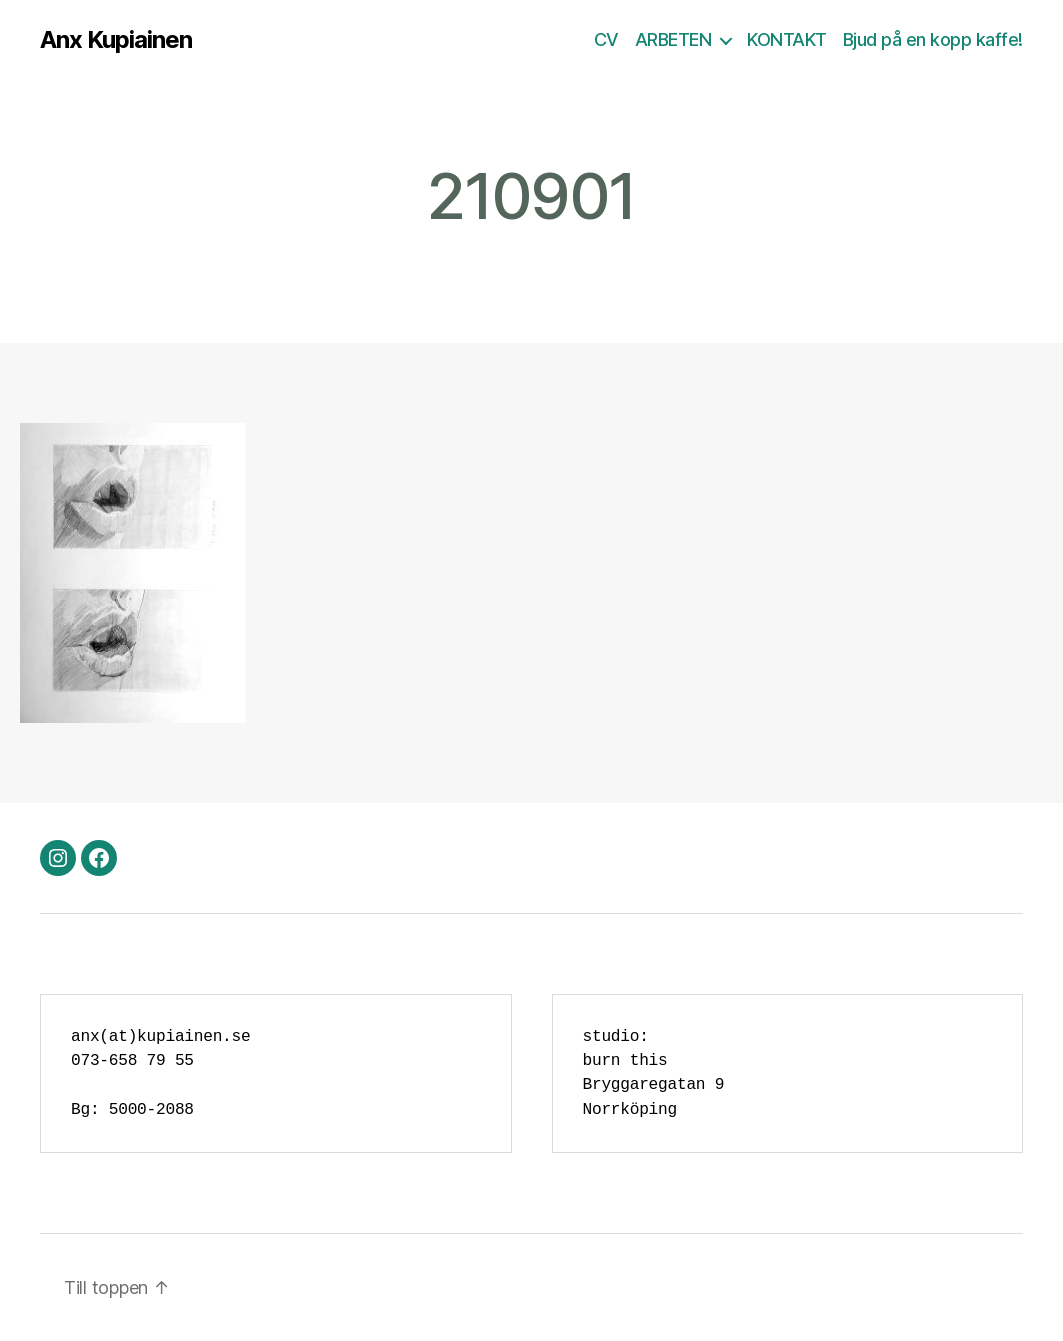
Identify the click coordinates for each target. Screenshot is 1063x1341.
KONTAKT (787, 39)
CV (606, 39)
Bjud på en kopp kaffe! (933, 39)
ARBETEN (673, 39)
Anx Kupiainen (116, 40)
